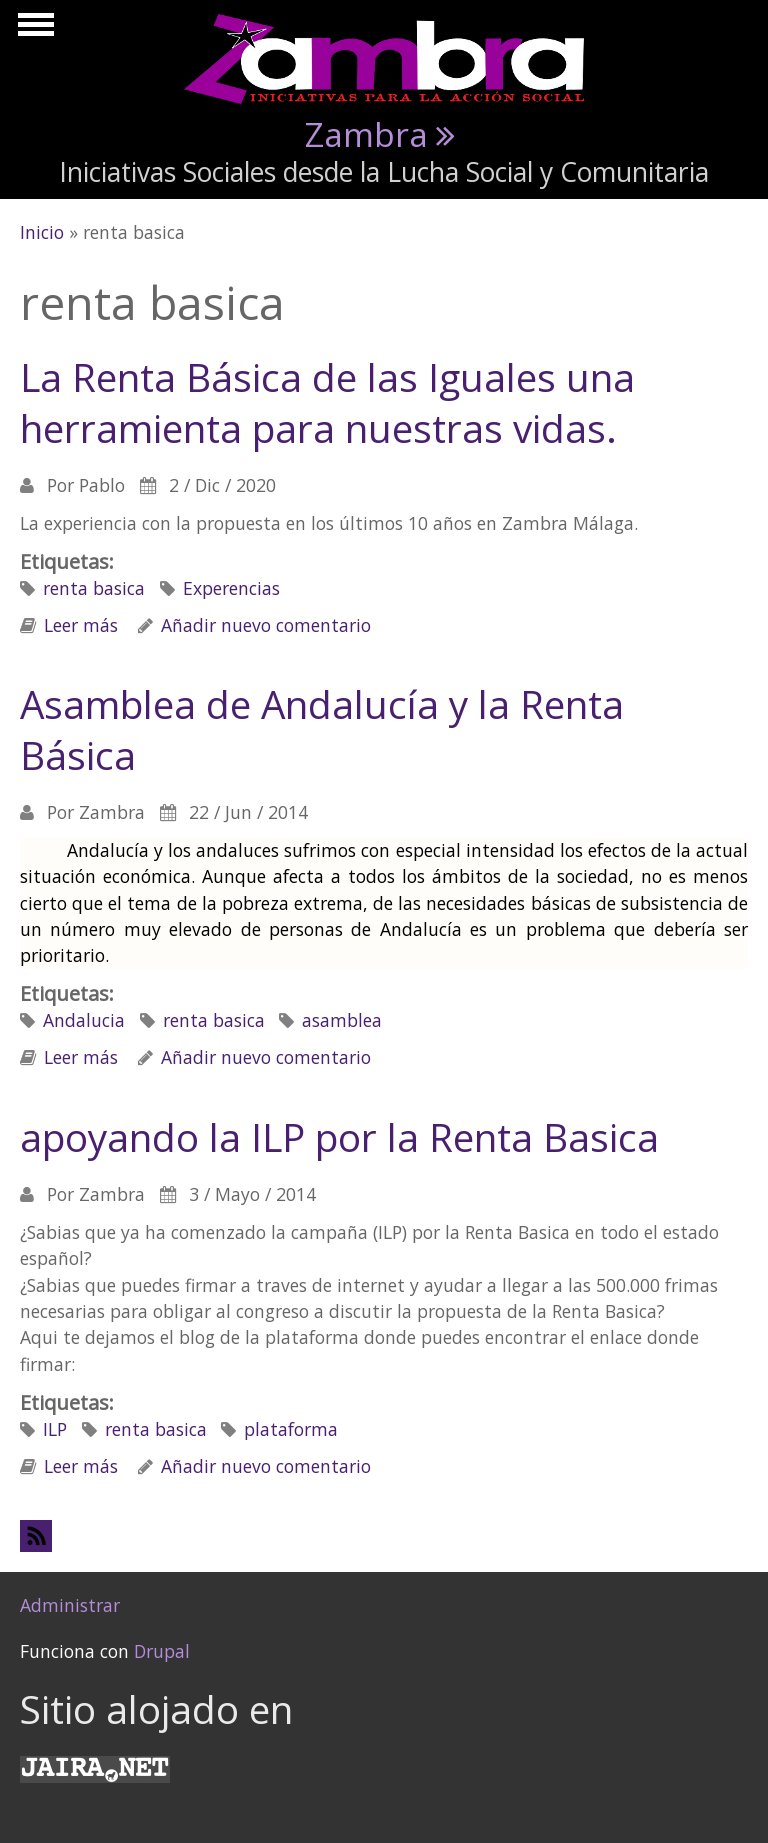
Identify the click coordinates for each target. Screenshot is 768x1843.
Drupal (162, 1651)
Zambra (366, 134)
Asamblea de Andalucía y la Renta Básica (322, 729)
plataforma (291, 1429)
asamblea (342, 1020)
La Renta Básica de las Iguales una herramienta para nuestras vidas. (327, 402)
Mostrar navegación (33, 30)
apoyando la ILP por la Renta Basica (339, 1137)
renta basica (94, 588)
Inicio (42, 232)
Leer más (81, 625)
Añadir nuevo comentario (266, 625)
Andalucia (84, 1020)
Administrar (70, 1605)
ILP (55, 1429)
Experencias (231, 588)
